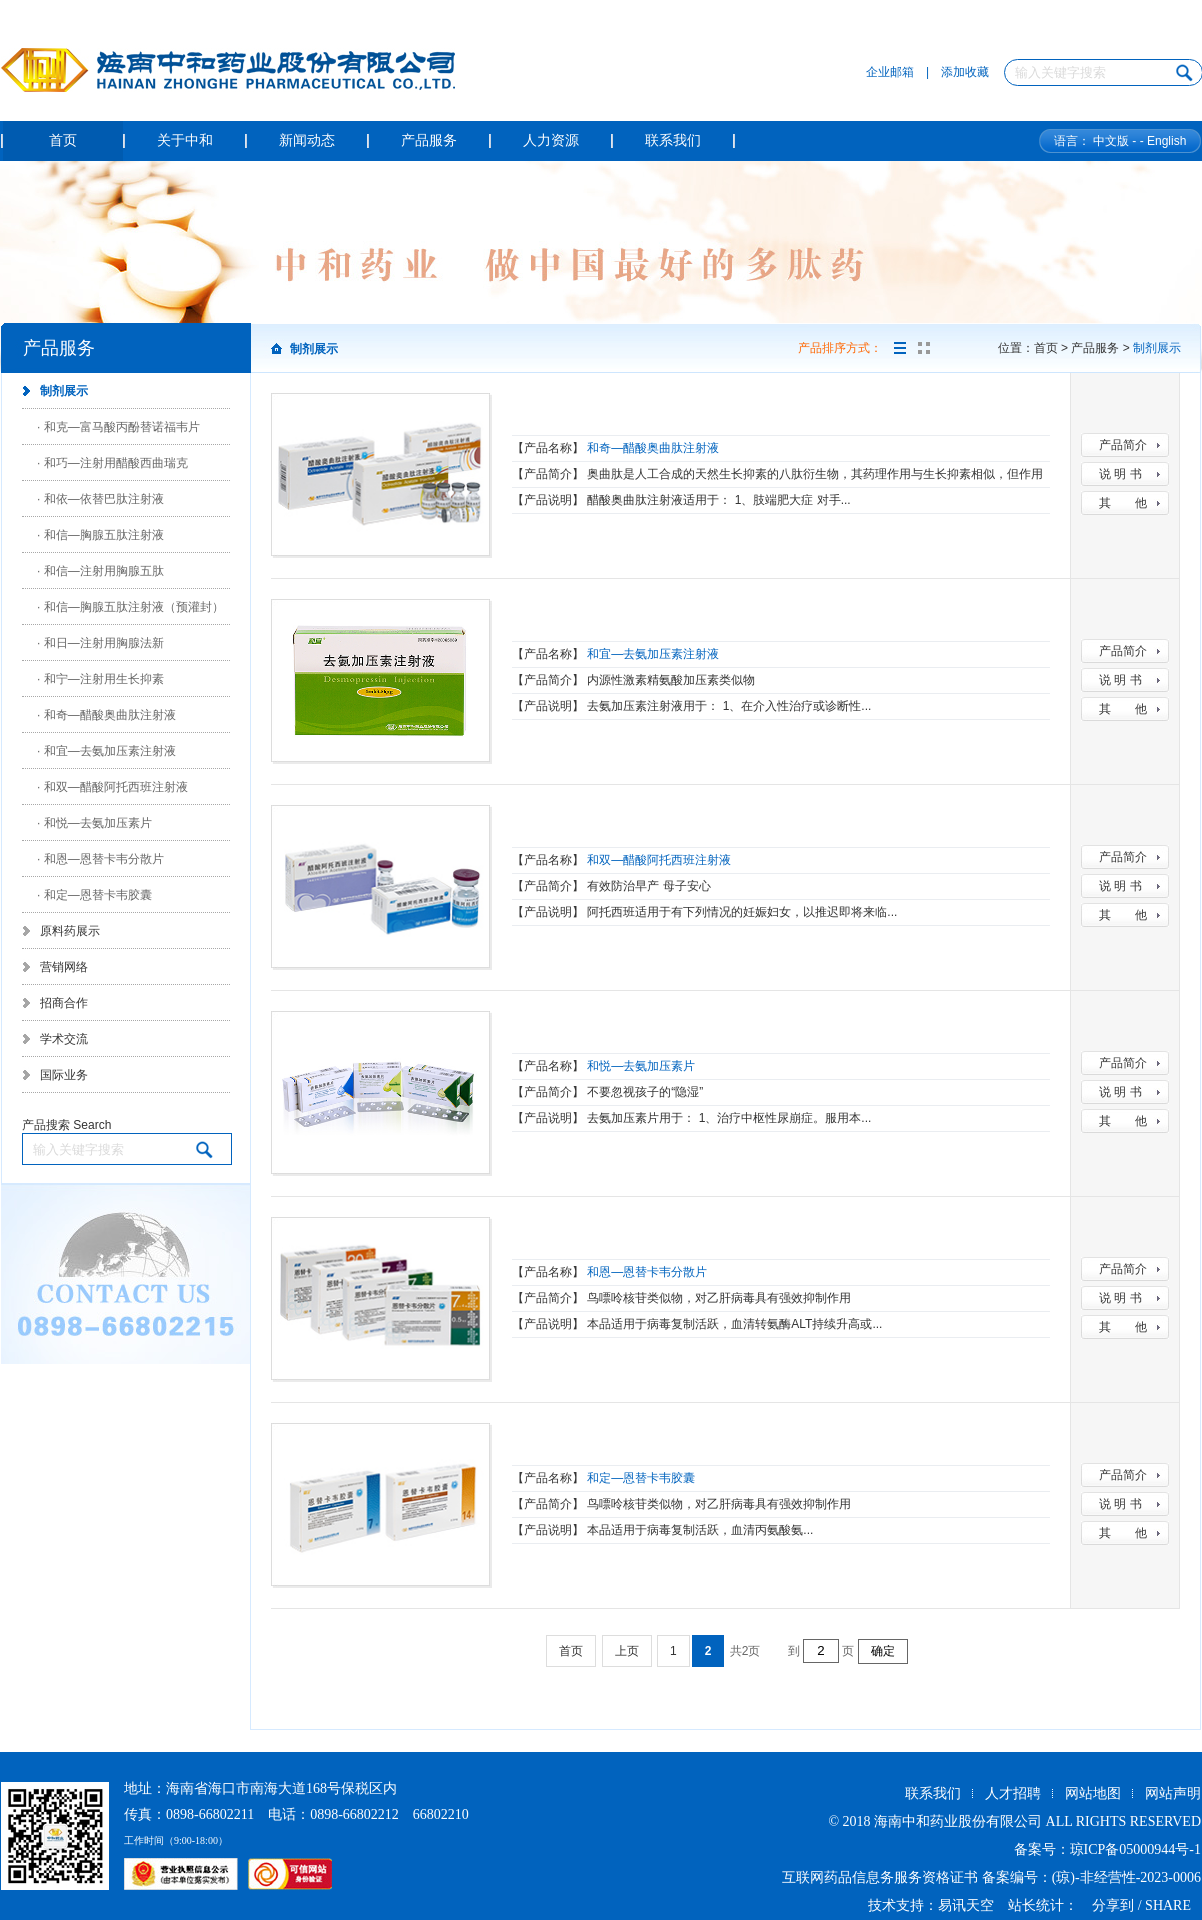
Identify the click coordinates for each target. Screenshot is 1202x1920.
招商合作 (64, 1003)
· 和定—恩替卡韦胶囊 (94, 895)
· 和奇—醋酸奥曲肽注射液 (106, 715)
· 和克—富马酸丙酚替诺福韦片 (118, 427)
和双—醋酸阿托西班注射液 (659, 860)
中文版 (1111, 141)
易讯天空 (966, 1905)
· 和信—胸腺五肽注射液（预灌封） (130, 607)
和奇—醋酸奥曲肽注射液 (653, 448)
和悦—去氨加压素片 (641, 1066)
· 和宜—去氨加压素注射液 (106, 751)
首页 (571, 1651)
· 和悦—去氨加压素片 (94, 823)
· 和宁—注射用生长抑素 (100, 679)
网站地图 (1093, 1793)
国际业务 (64, 1075)
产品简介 (1123, 445)
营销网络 (64, 967)
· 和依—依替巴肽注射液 (100, 499)
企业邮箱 (890, 72)
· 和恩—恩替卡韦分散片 (100, 859)
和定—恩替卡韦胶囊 (641, 1478)
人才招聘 (1013, 1793)
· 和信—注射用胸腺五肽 (100, 571)
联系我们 (933, 1793)
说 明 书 (1120, 474)
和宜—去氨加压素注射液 (653, 654)
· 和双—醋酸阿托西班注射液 (112, 787)
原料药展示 (70, 931)
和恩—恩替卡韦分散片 (647, 1272)
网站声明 (1173, 1793)
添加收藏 (965, 72)
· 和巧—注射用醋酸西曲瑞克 (112, 463)
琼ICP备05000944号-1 (1135, 1849)
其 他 (1123, 503)
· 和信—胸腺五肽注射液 (100, 535)
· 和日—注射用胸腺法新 (100, 643)
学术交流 (64, 1039)
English (1166, 141)
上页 (627, 1651)
